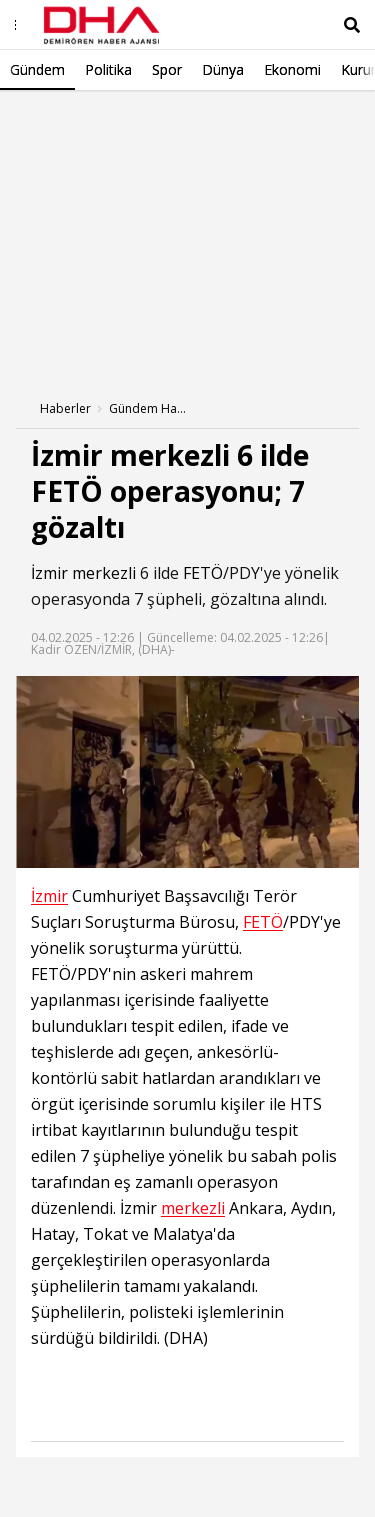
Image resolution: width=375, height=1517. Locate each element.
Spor (167, 69)
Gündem (37, 69)
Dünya (223, 69)
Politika (108, 69)
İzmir (49, 573)
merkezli (104, 573)
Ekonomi (292, 69)
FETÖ (203, 573)
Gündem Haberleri (149, 408)
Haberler (65, 408)
